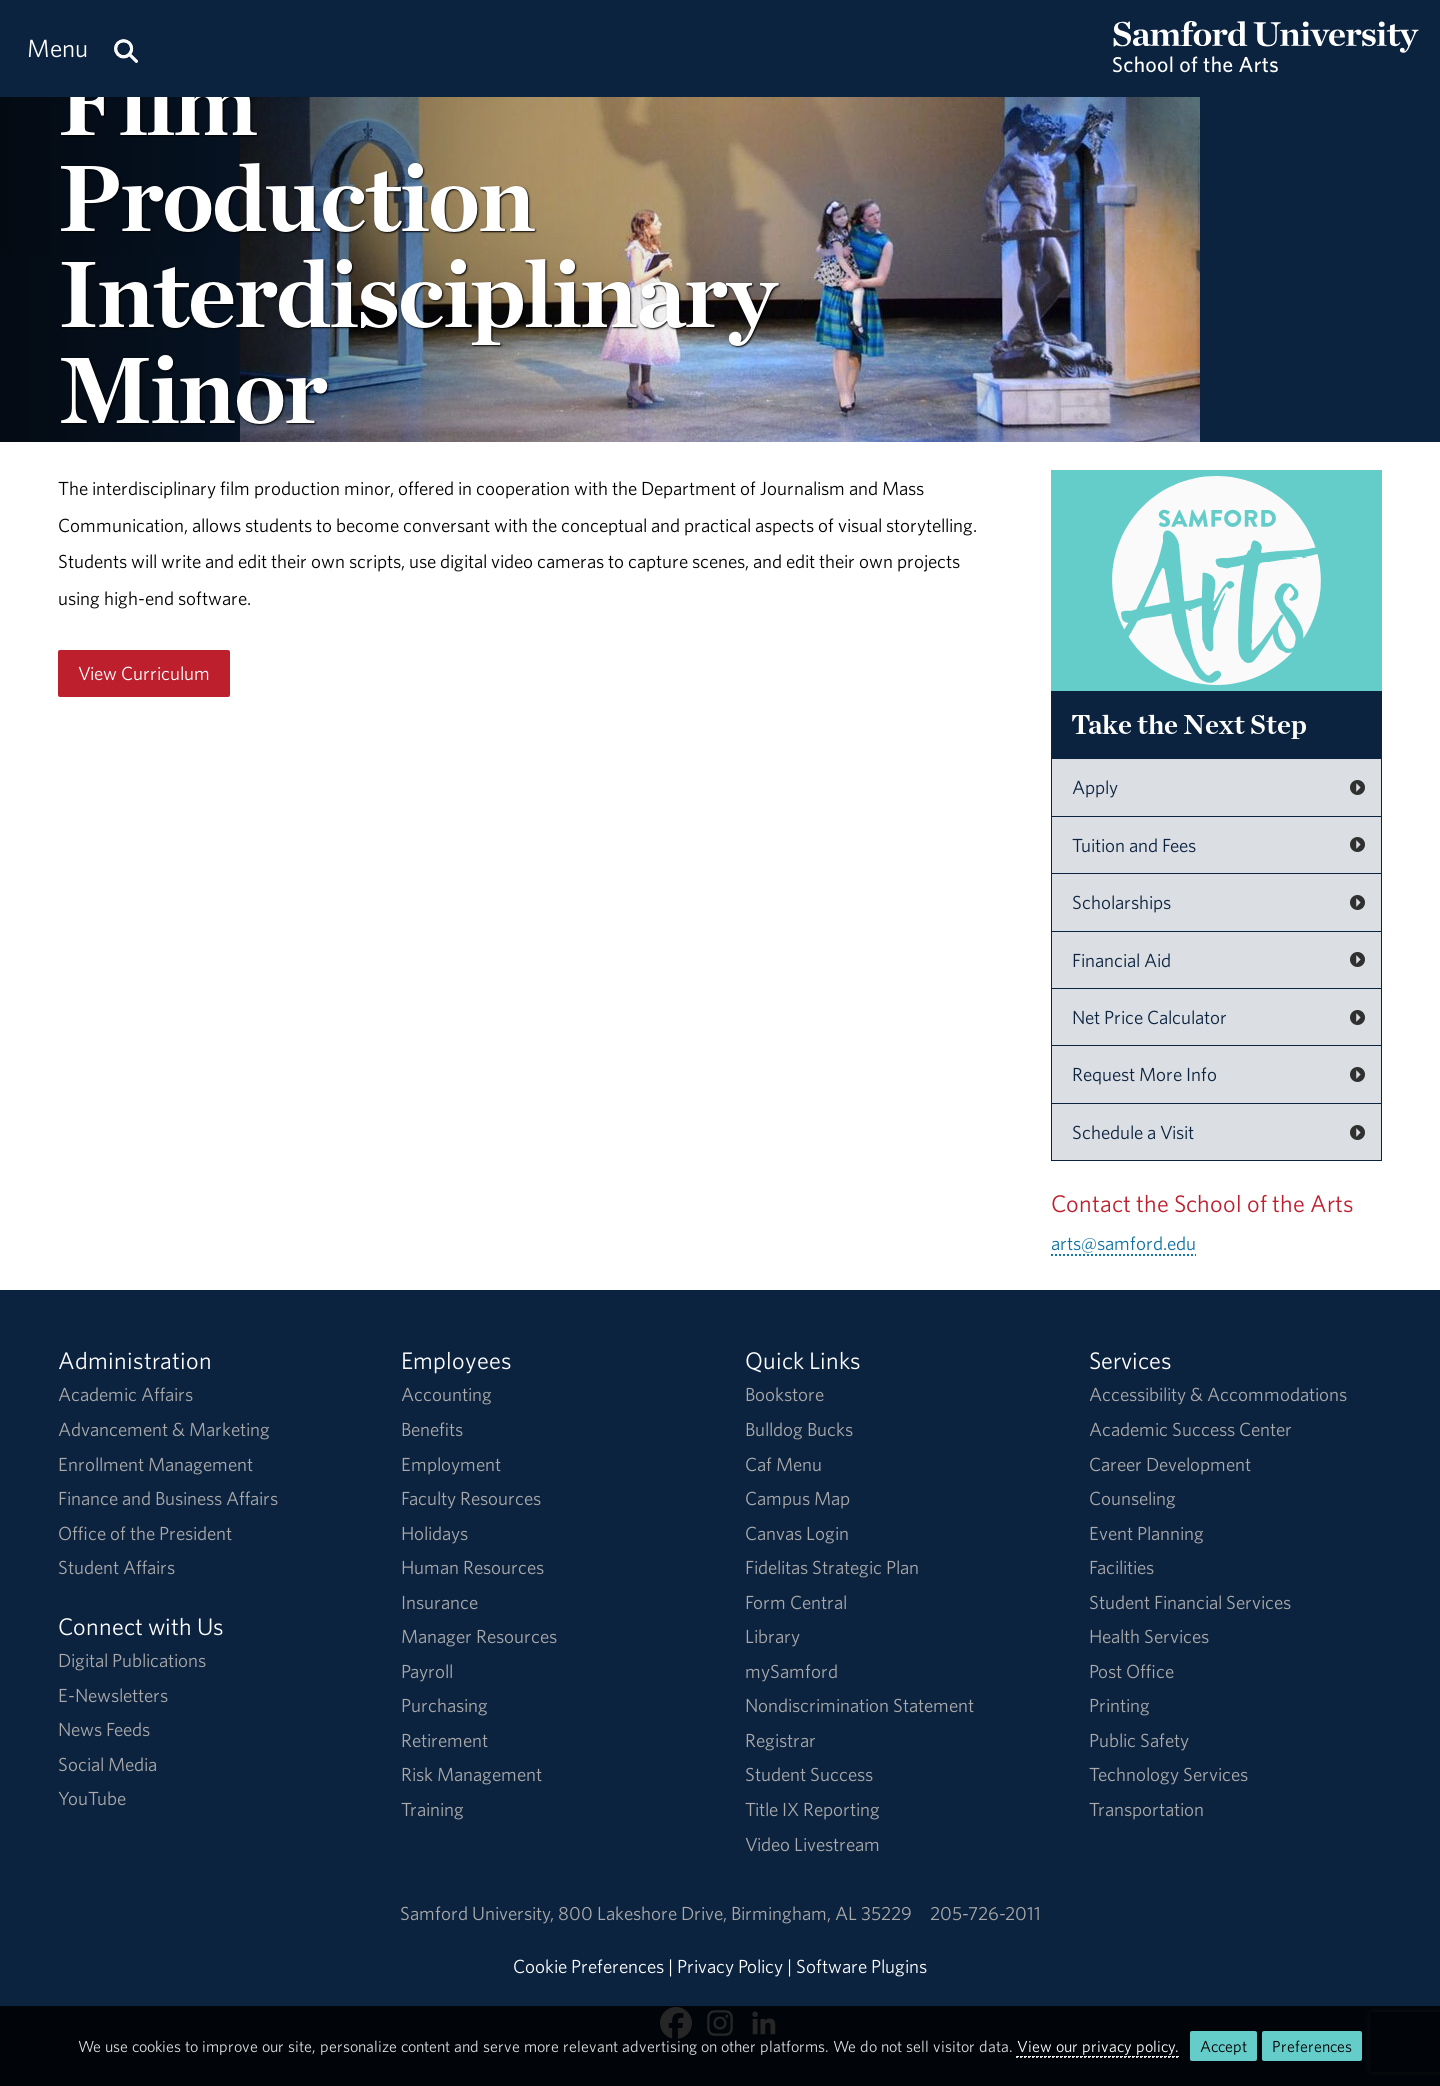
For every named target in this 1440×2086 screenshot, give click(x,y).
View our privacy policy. (1098, 2046)
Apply (1095, 787)
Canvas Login (797, 1533)
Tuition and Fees (1134, 845)
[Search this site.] (126, 48)
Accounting (446, 1394)
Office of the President (145, 1533)
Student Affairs (116, 1567)
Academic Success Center (1190, 1429)
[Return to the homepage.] (1266, 66)
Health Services (1149, 1636)
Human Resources (472, 1567)
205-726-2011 (985, 1913)
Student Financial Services (1190, 1602)
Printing (1119, 1705)
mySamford (791, 1671)
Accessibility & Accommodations (1218, 1394)
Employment (451, 1464)
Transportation (1146, 1809)
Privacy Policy (730, 1966)
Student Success (809, 1774)
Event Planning (1146, 1533)
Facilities (1121, 1567)
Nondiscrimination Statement (859, 1705)
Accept (1223, 2046)
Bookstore (784, 1394)
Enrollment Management (155, 1464)
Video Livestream (812, 1844)
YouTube (92, 1798)
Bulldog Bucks (799, 1429)
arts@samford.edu (1123, 1243)
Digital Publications (132, 1660)
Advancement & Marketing (164, 1429)
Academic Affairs (125, 1394)
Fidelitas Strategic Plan (832, 1567)
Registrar (780, 1740)
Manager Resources (479, 1636)
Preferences (1312, 2046)
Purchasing (444, 1705)
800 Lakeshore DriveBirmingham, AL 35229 (735, 1913)
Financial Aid (1121, 960)
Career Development (1170, 1464)
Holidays (434, 1533)
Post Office (1131, 1671)
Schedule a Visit (1133, 1132)
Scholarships (1121, 902)
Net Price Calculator (1149, 1017)
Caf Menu (783, 1464)
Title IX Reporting (812, 1809)
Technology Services (1168, 1774)
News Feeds (104, 1729)
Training (432, 1809)
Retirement (444, 1740)
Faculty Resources (471, 1498)
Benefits (432, 1429)
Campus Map (797, 1498)
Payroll (427, 1671)
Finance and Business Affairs (168, 1498)
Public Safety (1139, 1740)
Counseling (1132, 1498)
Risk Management (471, 1774)
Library (772, 1636)
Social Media (107, 1764)
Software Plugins (861, 1966)
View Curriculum (144, 673)
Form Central (796, 1602)
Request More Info (1144, 1074)
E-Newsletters (113, 1695)
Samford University (479, 1913)
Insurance (439, 1602)
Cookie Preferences (588, 1966)
